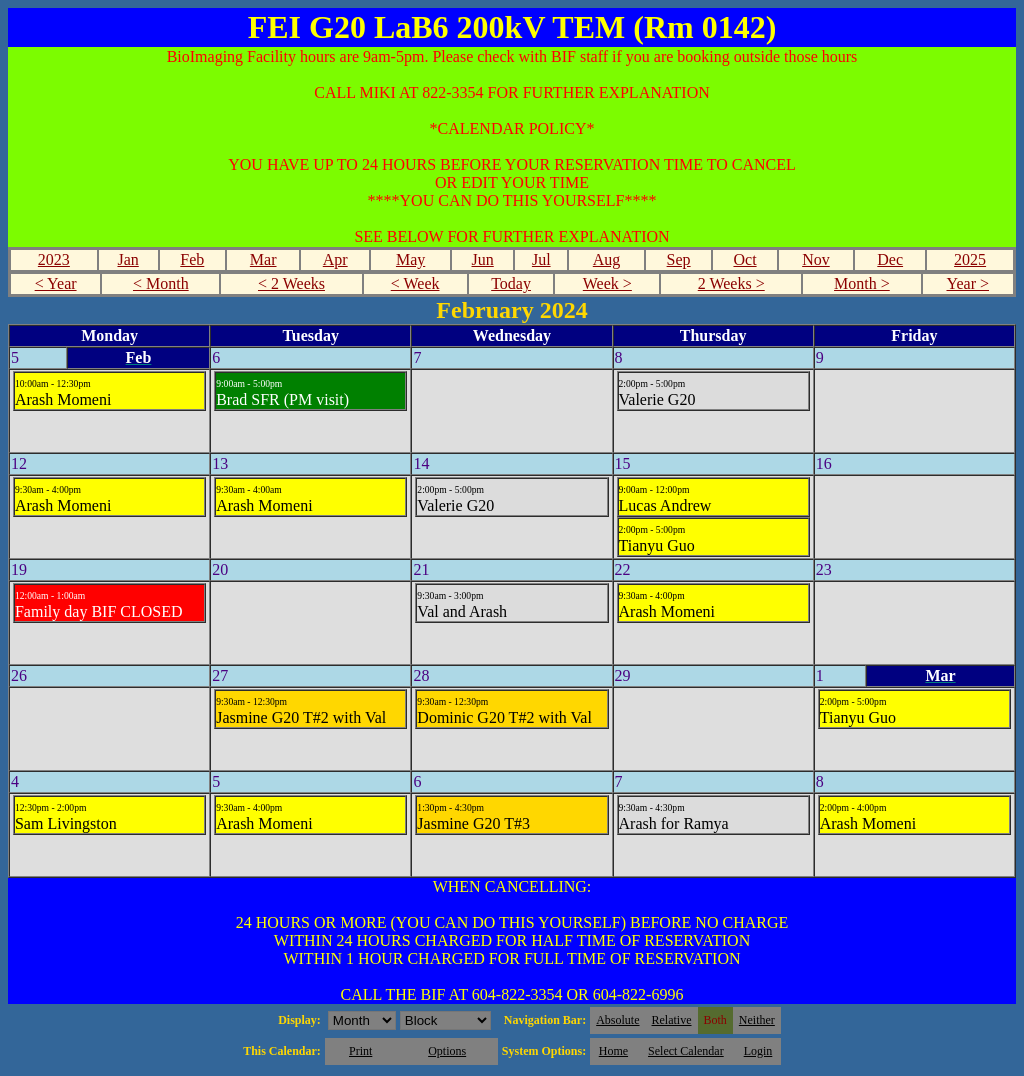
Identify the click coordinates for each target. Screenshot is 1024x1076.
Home (613, 1051)
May (410, 259)
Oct (744, 259)
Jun (483, 259)
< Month (161, 283)
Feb (192, 259)
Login (758, 1051)
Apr (335, 259)
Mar (263, 259)
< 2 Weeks (291, 283)
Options (447, 1051)
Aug (607, 259)
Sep (679, 259)
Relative (672, 1020)
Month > (862, 283)
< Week (415, 283)
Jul (541, 259)
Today (511, 283)
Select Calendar (686, 1051)
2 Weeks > (731, 283)
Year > (967, 283)
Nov (816, 259)
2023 (54, 259)
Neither (757, 1020)
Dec (890, 259)
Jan (127, 259)
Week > (607, 283)
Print (360, 1051)
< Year (56, 283)
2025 (970, 259)
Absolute (617, 1020)
